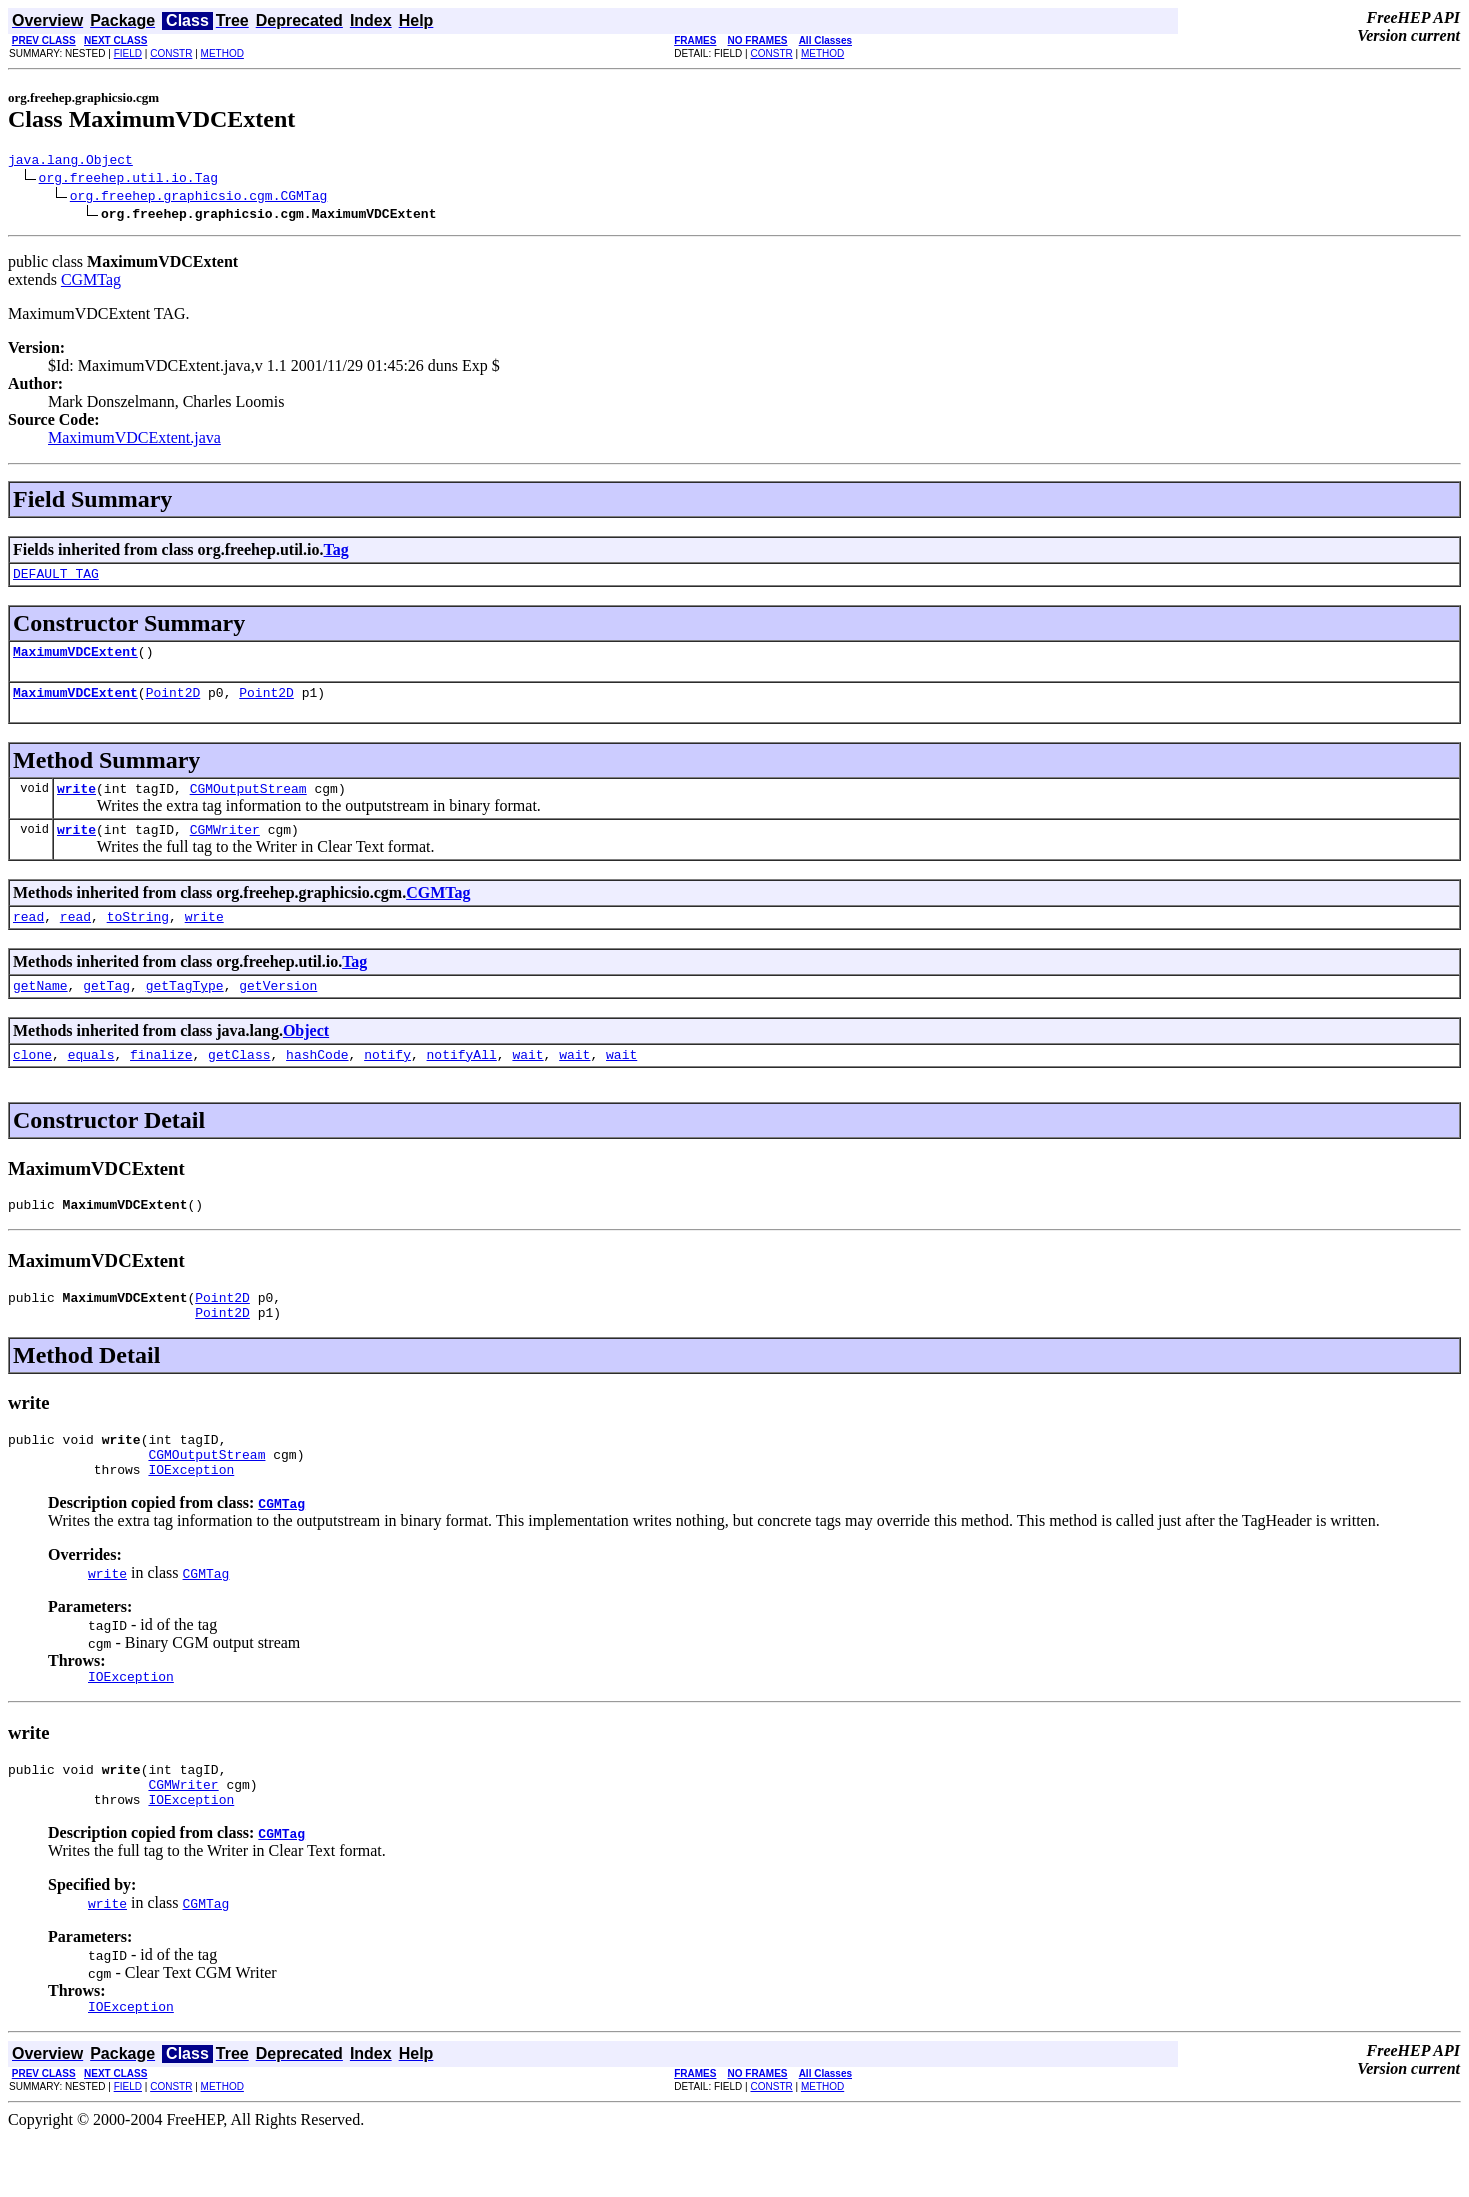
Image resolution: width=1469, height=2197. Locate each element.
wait (527, 1081)
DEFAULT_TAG (56, 579)
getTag (106, 1009)
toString (138, 937)
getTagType (185, 1009)
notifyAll (462, 1081)
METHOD (222, 53)
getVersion (278, 1009)
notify (387, 1081)
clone (32, 1081)
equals (91, 1081)
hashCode (317, 1081)
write (76, 803)
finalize (161, 1081)
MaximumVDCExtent (75, 660)
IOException (191, 1514)
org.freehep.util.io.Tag (128, 180)
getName (40, 1009)
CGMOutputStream (248, 803)
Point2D (173, 704)
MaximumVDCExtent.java (134, 440)
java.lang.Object (70, 162)
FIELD (128, 53)
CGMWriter (225, 847)
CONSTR (171, 53)
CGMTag (91, 282)
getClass (239, 1081)
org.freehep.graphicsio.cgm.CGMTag (198, 198)
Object (306, 1054)
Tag (335, 552)
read (28, 937)
